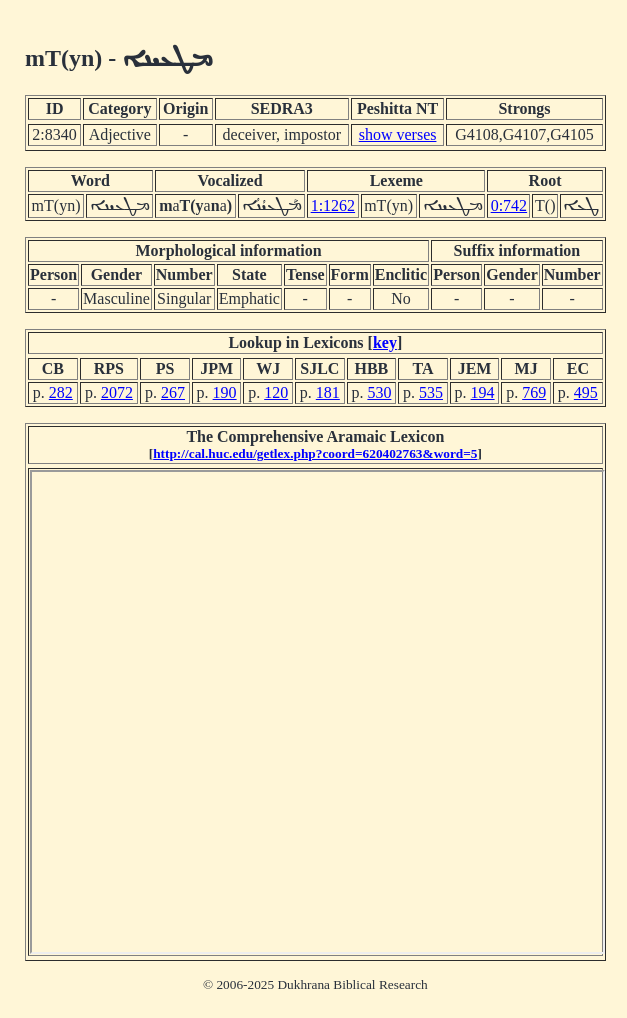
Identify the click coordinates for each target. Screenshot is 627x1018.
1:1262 (333, 205)
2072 (117, 392)
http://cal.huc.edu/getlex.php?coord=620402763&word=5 (315, 453)
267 (173, 392)
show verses (398, 134)
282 (61, 392)
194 (483, 392)
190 (225, 392)
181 (328, 392)
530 (379, 392)
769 (534, 392)
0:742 (509, 205)
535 (431, 392)
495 (586, 392)
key (385, 342)
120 (276, 392)
